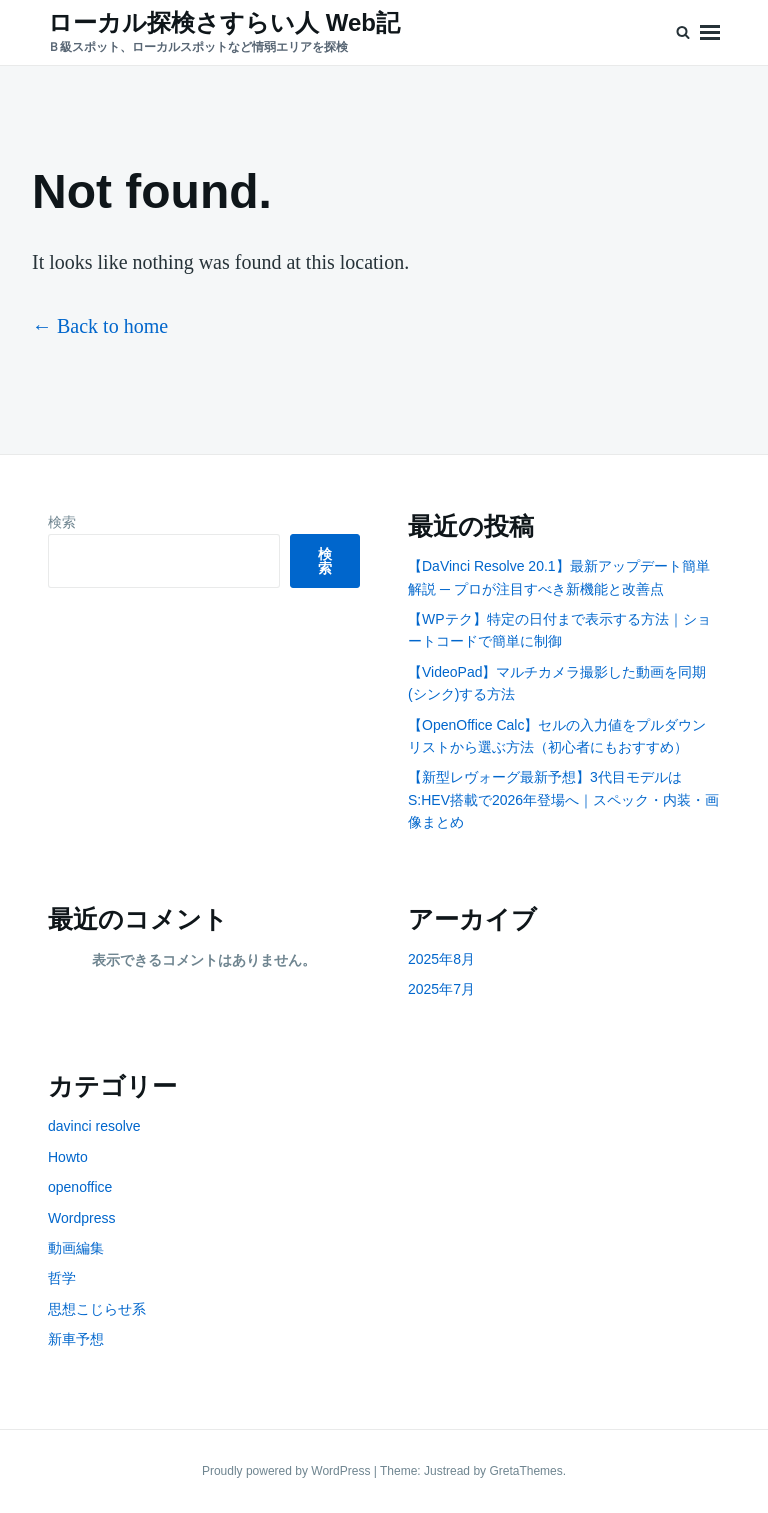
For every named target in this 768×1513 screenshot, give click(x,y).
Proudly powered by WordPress (288, 1471)
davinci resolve (94, 1126)
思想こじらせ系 (97, 1309)
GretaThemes (525, 1471)
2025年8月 (441, 959)
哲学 (62, 1278)
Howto (68, 1157)
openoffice (80, 1187)
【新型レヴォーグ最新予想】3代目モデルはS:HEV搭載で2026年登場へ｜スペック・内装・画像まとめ (563, 799)
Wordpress (81, 1218)
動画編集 (76, 1248)
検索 (62, 522)
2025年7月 (441, 989)
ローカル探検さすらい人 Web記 (224, 22)
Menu (710, 32)
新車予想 (76, 1339)
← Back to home (100, 326)
